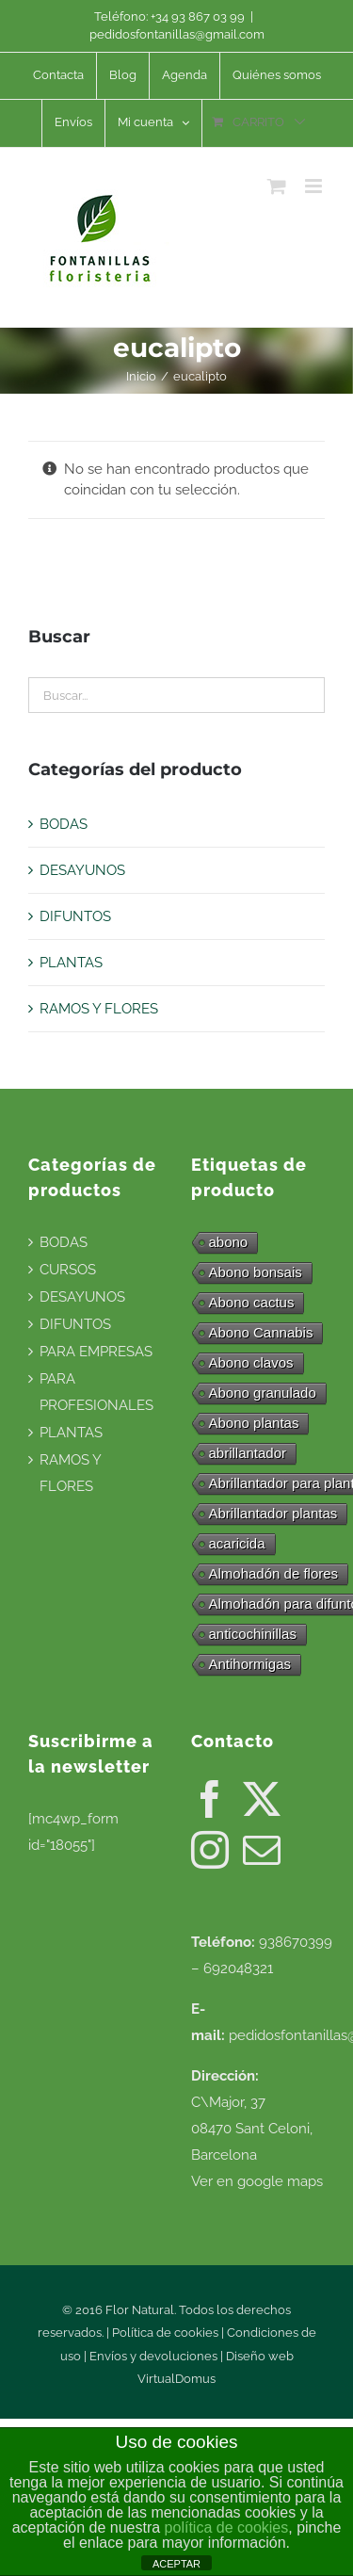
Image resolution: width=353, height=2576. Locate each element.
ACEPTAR (176, 2563)
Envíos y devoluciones (153, 2356)
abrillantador (248, 1453)
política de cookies (227, 2527)
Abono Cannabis (261, 1332)
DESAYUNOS (82, 870)
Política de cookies (165, 2332)
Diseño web (260, 2356)
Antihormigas (250, 1664)
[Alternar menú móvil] (315, 186)
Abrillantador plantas (273, 1513)
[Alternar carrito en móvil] (276, 186)
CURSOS (68, 1269)
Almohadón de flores (274, 1573)
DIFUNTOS (75, 916)
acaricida (237, 1543)
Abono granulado (262, 1393)
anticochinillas (253, 1634)
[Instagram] (210, 1850)
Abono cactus (252, 1302)
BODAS (64, 824)
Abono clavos (251, 1362)
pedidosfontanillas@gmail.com (177, 34)
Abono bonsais (255, 1272)
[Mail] (262, 1850)
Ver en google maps (257, 2181)
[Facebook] (210, 1799)
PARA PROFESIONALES (96, 1392)
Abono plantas (254, 1423)
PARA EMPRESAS (96, 1351)
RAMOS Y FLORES (99, 1008)
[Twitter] (262, 1799)
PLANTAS (71, 962)
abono (229, 1242)
